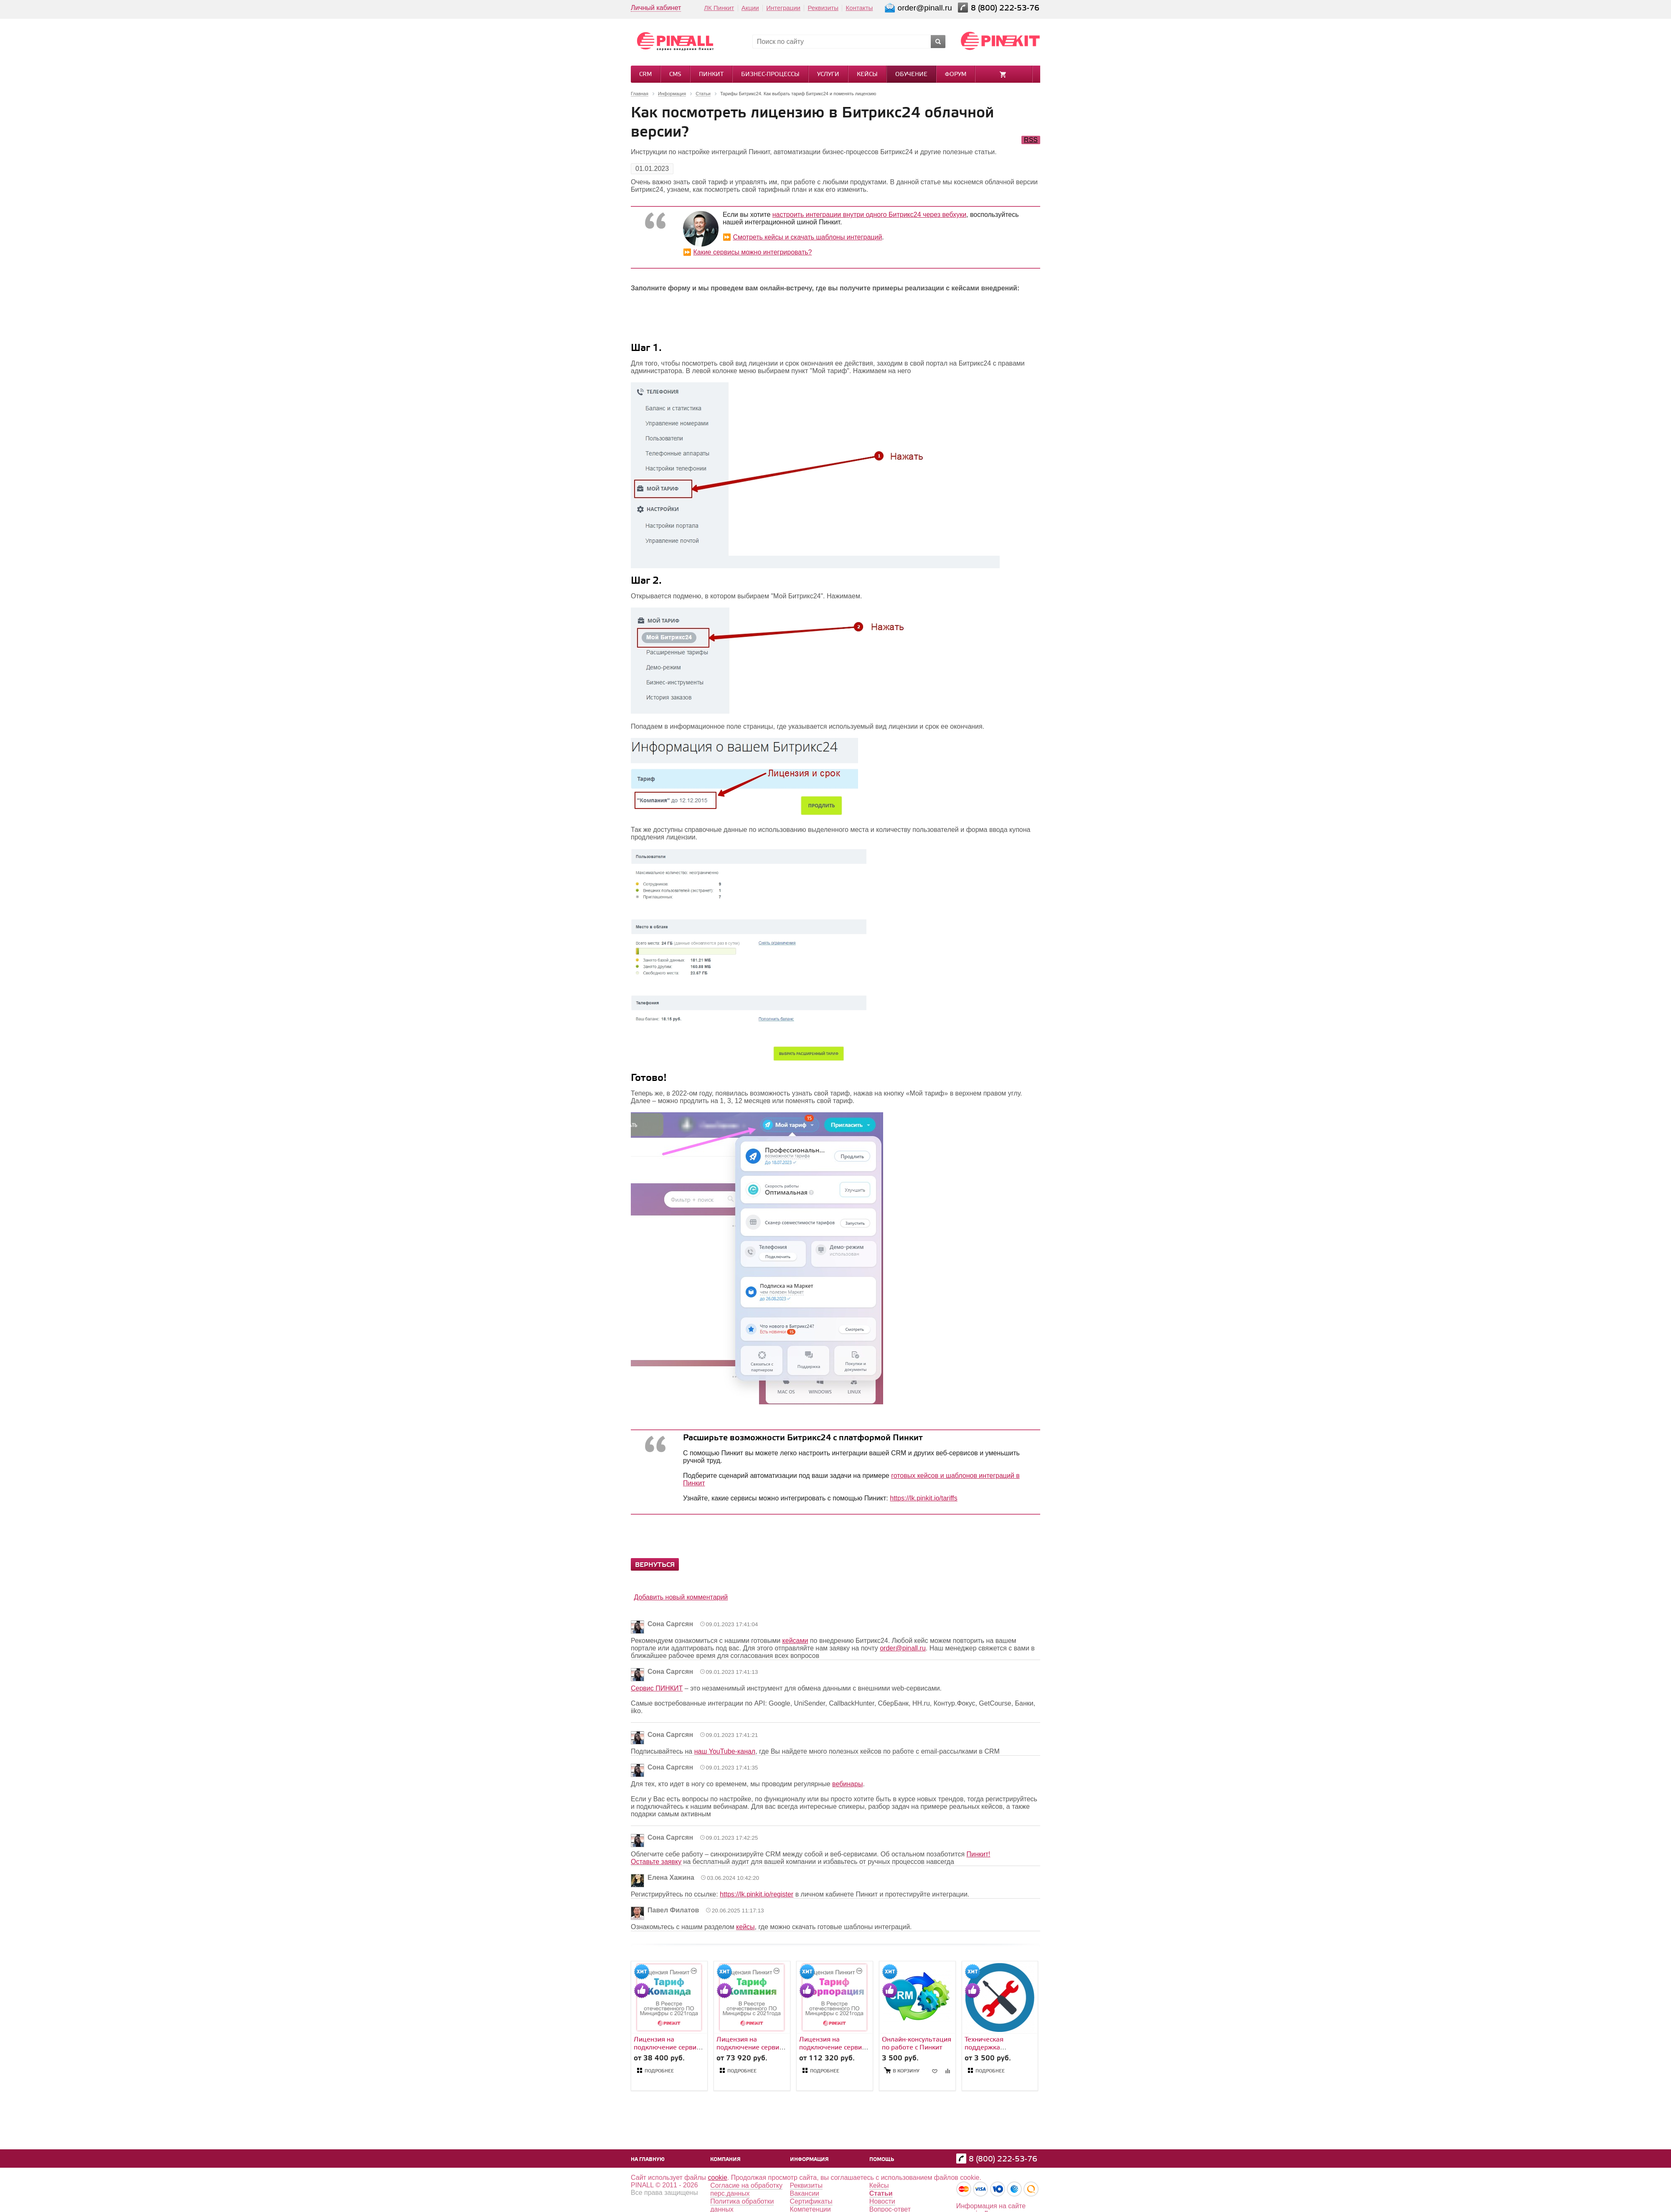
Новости (882, 2201)
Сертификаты (811, 2201)
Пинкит (711, 74)
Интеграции (783, 7)
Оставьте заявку (656, 1861)
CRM (645, 74)
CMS (675, 74)
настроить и (791, 214)
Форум (955, 74)
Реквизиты (823, 7)
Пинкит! (978, 1854)
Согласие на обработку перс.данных (746, 2189)
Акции (750, 7)
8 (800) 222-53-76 (1006, 8)
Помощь (881, 2159)
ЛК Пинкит (719, 7)
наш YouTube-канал (725, 1751)
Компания (725, 2159)
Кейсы (867, 74)
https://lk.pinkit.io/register (756, 1894)
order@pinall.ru (903, 1648)
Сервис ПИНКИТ (657, 1688)
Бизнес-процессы (770, 74)
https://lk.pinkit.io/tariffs (923, 1498)
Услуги (828, 74)
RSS (1031, 139)
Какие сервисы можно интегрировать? (752, 252)
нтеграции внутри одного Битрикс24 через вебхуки (888, 214)
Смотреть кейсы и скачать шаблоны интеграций (807, 237)
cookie (717, 2177)
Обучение (911, 74)
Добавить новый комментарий (681, 1597)
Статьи (881, 2193)
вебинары (847, 1783)
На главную (648, 2159)
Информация (809, 2159)
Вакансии (805, 2193)
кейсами (795, 1640)
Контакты (859, 7)
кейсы (745, 1926)
